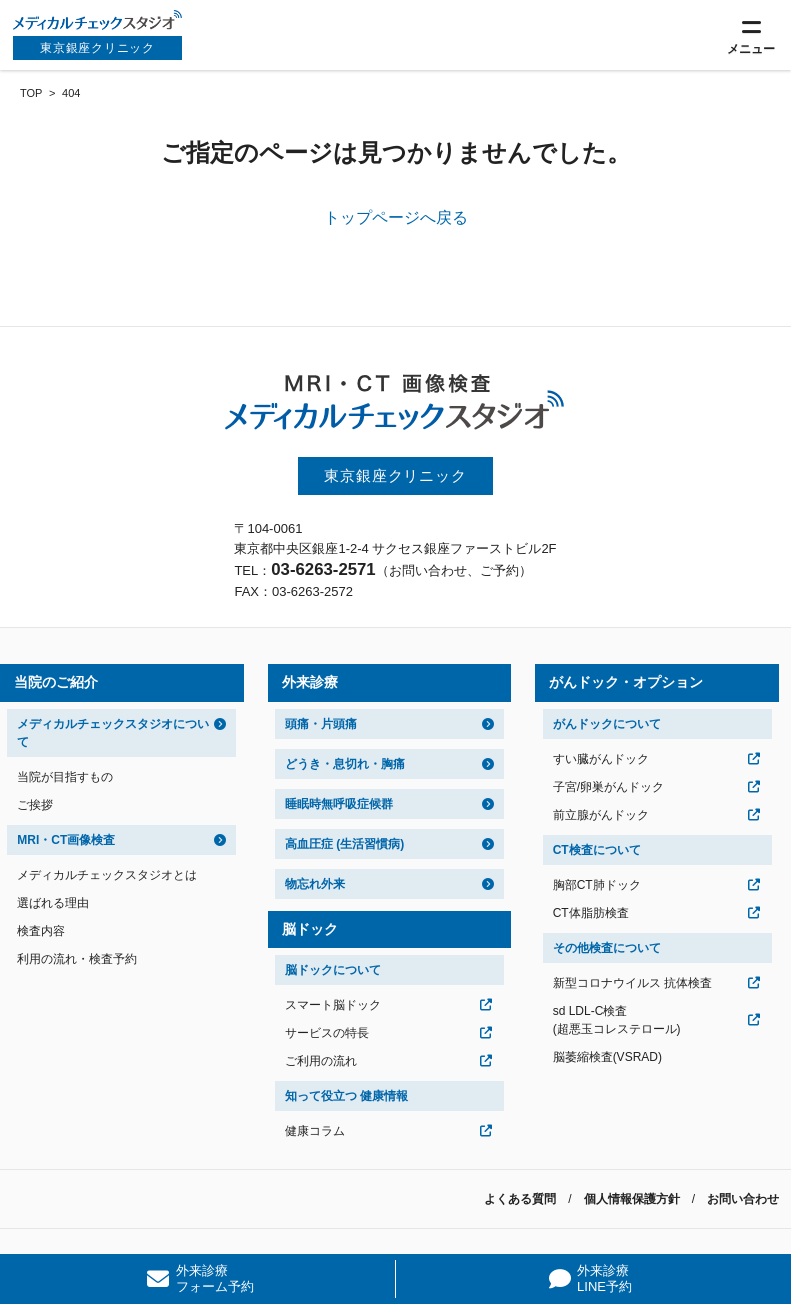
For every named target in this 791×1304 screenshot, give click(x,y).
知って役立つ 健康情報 (346, 1096)
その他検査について (607, 948)
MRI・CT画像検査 (66, 840)
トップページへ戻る (396, 217)
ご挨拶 (35, 805)
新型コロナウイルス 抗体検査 (632, 983)
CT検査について (597, 850)
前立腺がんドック (601, 815)
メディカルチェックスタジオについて (113, 733)
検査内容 (41, 931)
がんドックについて (607, 724)
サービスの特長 (327, 1033)
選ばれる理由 (53, 903)
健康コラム (315, 1131)
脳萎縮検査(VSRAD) (607, 1057)
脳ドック (310, 929)
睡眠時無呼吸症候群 (339, 804)
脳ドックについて (333, 970)
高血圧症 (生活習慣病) (344, 844)
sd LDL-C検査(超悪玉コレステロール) (617, 1020)
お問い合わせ (743, 1199)
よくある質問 (520, 1199)
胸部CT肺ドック (597, 885)
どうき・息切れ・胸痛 (345, 764)
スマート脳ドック (333, 1005)
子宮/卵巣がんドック (608, 787)
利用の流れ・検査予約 (77, 959)
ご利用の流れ (321, 1061)
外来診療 (310, 682)
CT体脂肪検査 (591, 913)
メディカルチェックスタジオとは (107, 875)
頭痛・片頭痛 (321, 724)
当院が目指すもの (65, 777)
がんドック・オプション (626, 682)
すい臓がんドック (601, 759)
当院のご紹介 (56, 682)
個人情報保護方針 (632, 1199)
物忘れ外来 (315, 884)
